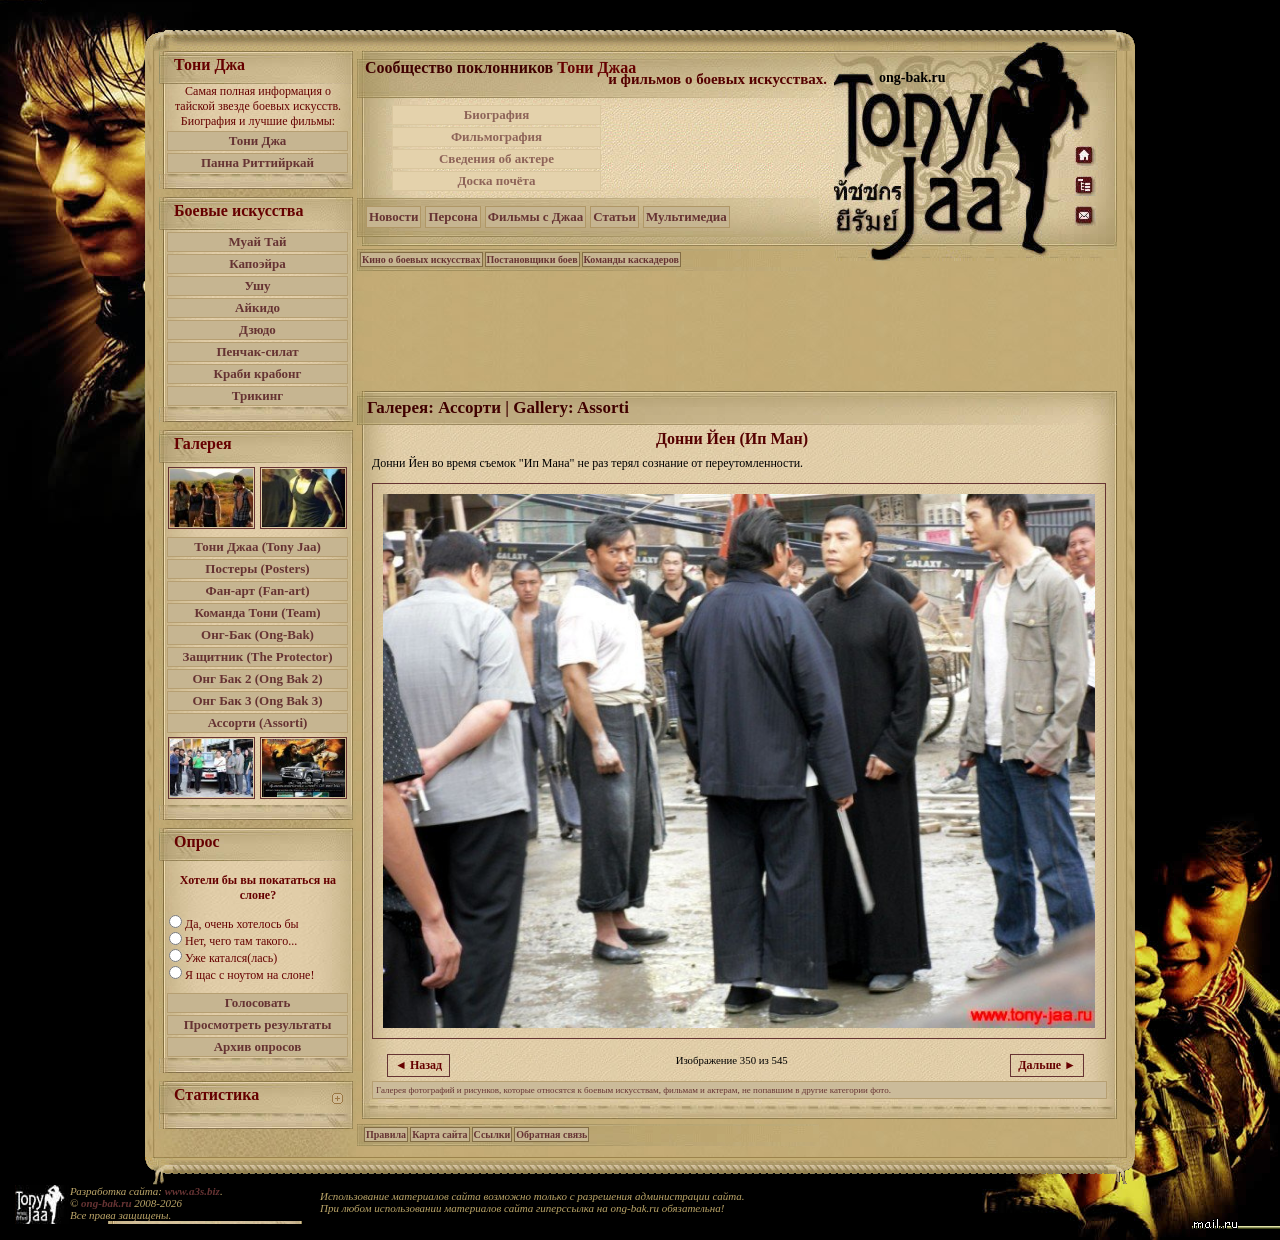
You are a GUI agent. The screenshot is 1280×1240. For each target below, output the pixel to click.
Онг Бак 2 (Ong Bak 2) (257, 678)
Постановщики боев (532, 259)
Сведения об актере (496, 158)
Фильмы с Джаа (535, 216)
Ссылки (492, 1134)
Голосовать (258, 1002)
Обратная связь (551, 1134)
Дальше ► (1047, 1065)
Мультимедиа (686, 216)
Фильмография (496, 136)
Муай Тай (257, 241)
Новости (393, 216)
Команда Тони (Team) (257, 612)
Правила (386, 1134)
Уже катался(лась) (231, 958)
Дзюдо (257, 329)
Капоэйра (257, 263)
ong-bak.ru (106, 1203)
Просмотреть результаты (258, 1024)
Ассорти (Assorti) (258, 722)
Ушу (258, 285)
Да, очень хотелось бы (242, 924)
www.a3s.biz (192, 1191)
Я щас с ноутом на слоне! (249, 975)
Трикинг (257, 395)
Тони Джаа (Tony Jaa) (257, 546)
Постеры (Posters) (257, 568)
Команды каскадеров (631, 259)
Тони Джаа (596, 67)
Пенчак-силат (257, 351)
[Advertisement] (719, 148)
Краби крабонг (258, 373)
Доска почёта (496, 180)
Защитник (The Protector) (258, 656)
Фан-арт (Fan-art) (258, 590)
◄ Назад (418, 1065)
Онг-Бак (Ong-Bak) (257, 634)
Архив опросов (258, 1046)
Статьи (614, 216)
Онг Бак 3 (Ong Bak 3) (257, 700)
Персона (452, 216)
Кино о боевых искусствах (421, 259)
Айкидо (257, 307)
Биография (497, 114)
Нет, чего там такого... (241, 941)
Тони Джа (258, 140)
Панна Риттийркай (257, 162)
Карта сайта (439, 1134)
